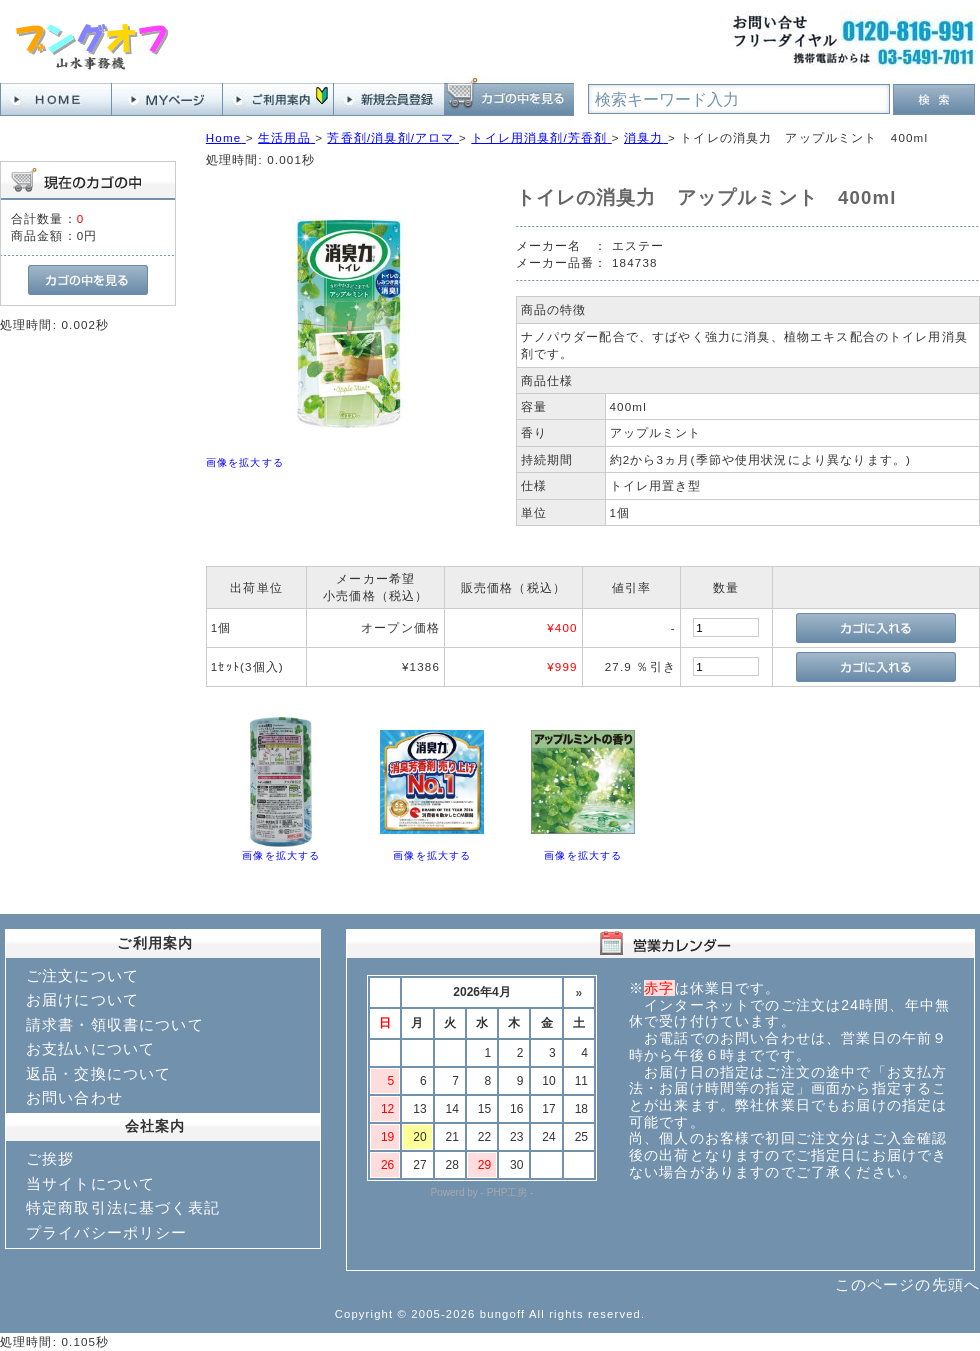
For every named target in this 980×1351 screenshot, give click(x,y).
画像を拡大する (245, 462)
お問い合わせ (74, 1097)
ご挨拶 (50, 1158)
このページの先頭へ (907, 1284)
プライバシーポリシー (107, 1232)
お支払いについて (90, 1048)
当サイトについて (90, 1183)
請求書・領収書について (115, 1024)
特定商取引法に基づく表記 (123, 1207)
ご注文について (82, 975)
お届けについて (82, 999)
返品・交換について (98, 1073)
